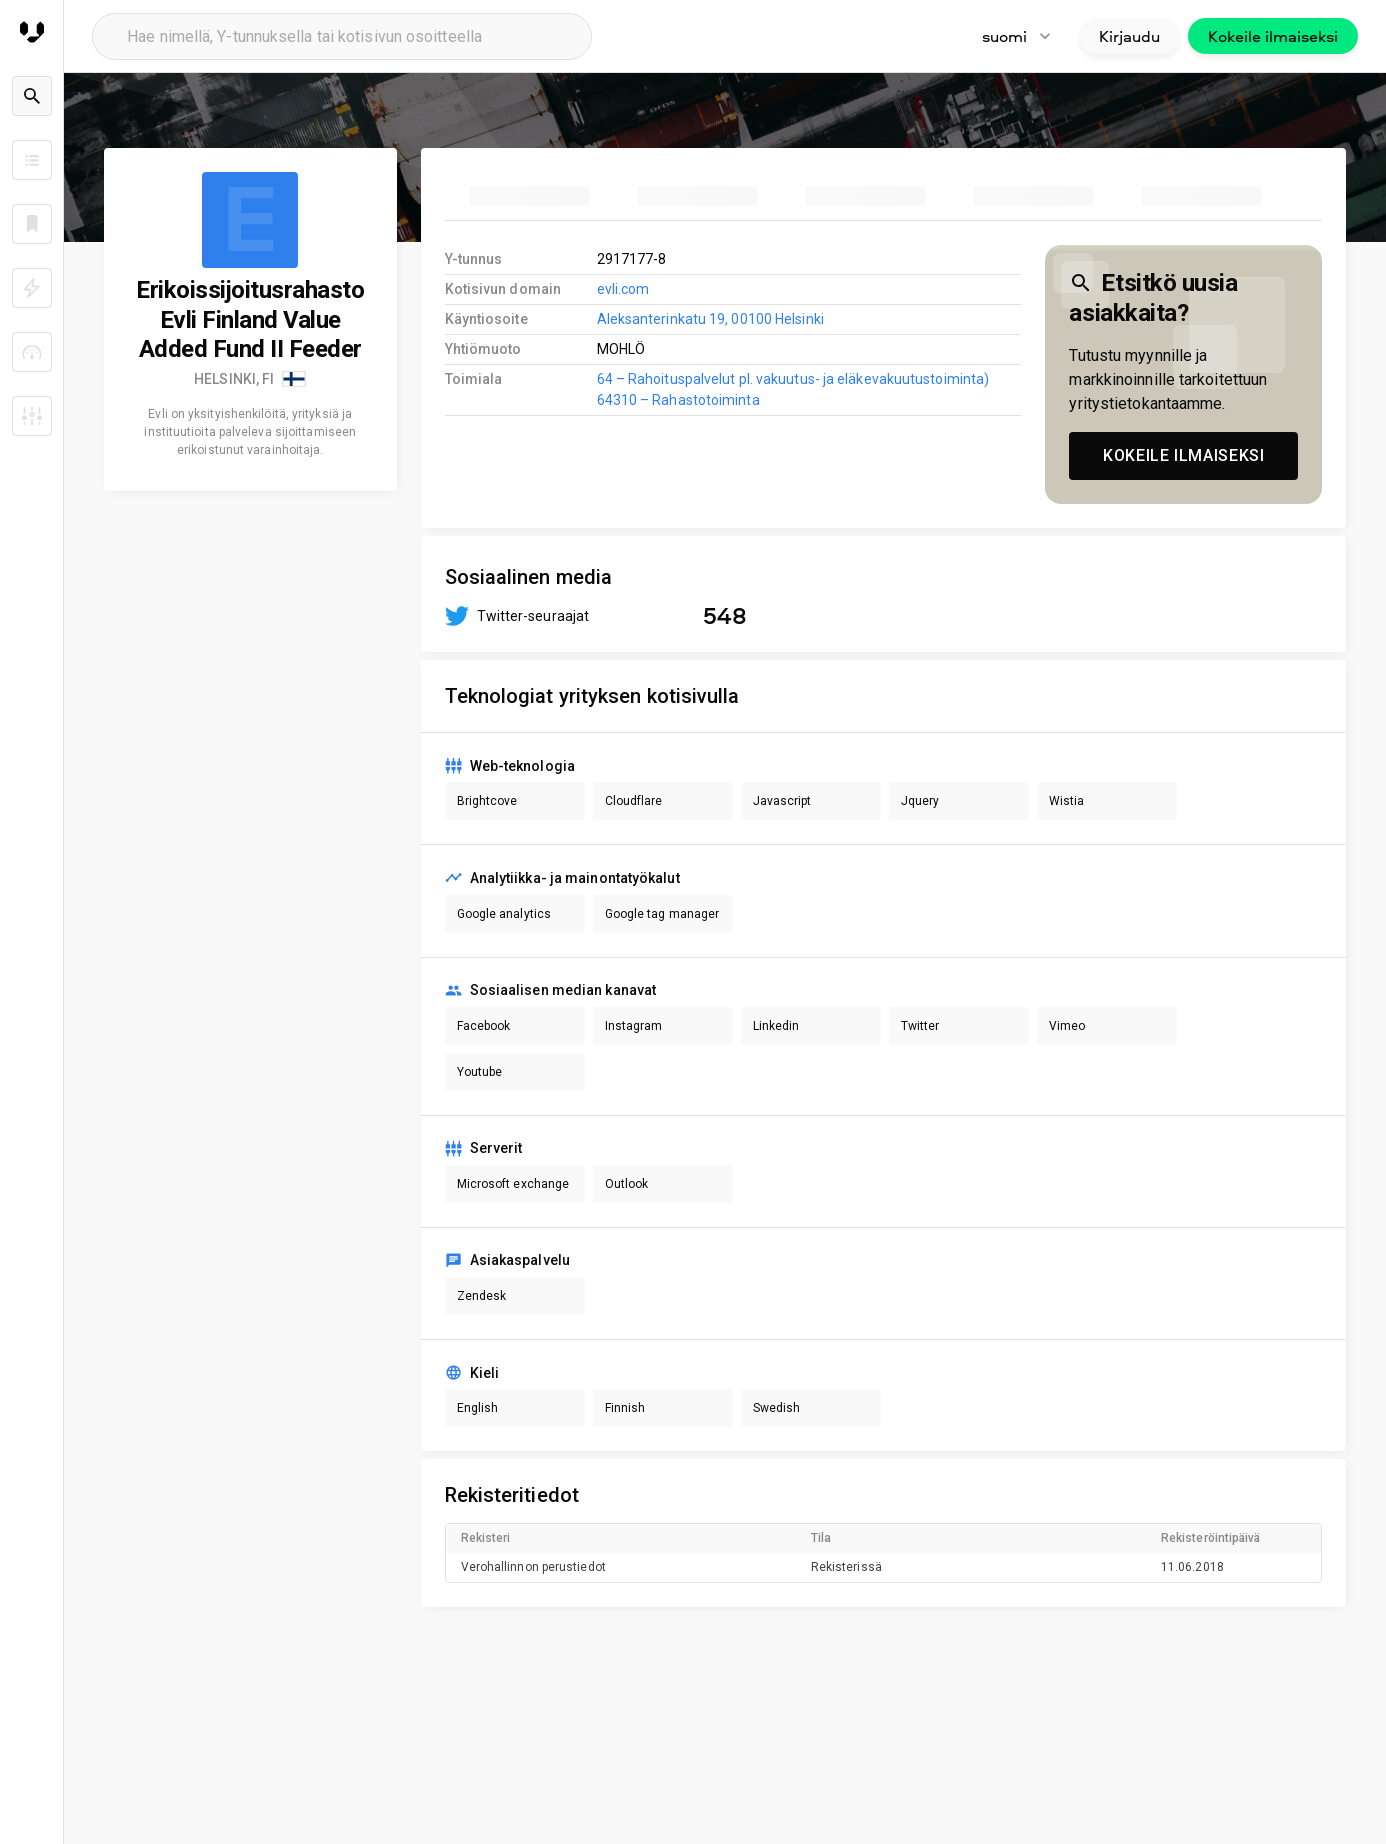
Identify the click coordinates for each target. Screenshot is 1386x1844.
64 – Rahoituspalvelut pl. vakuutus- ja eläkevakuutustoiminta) (793, 379)
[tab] (529, 196)
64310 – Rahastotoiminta (678, 400)
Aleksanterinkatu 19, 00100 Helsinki (710, 319)
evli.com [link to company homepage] (623, 289)
